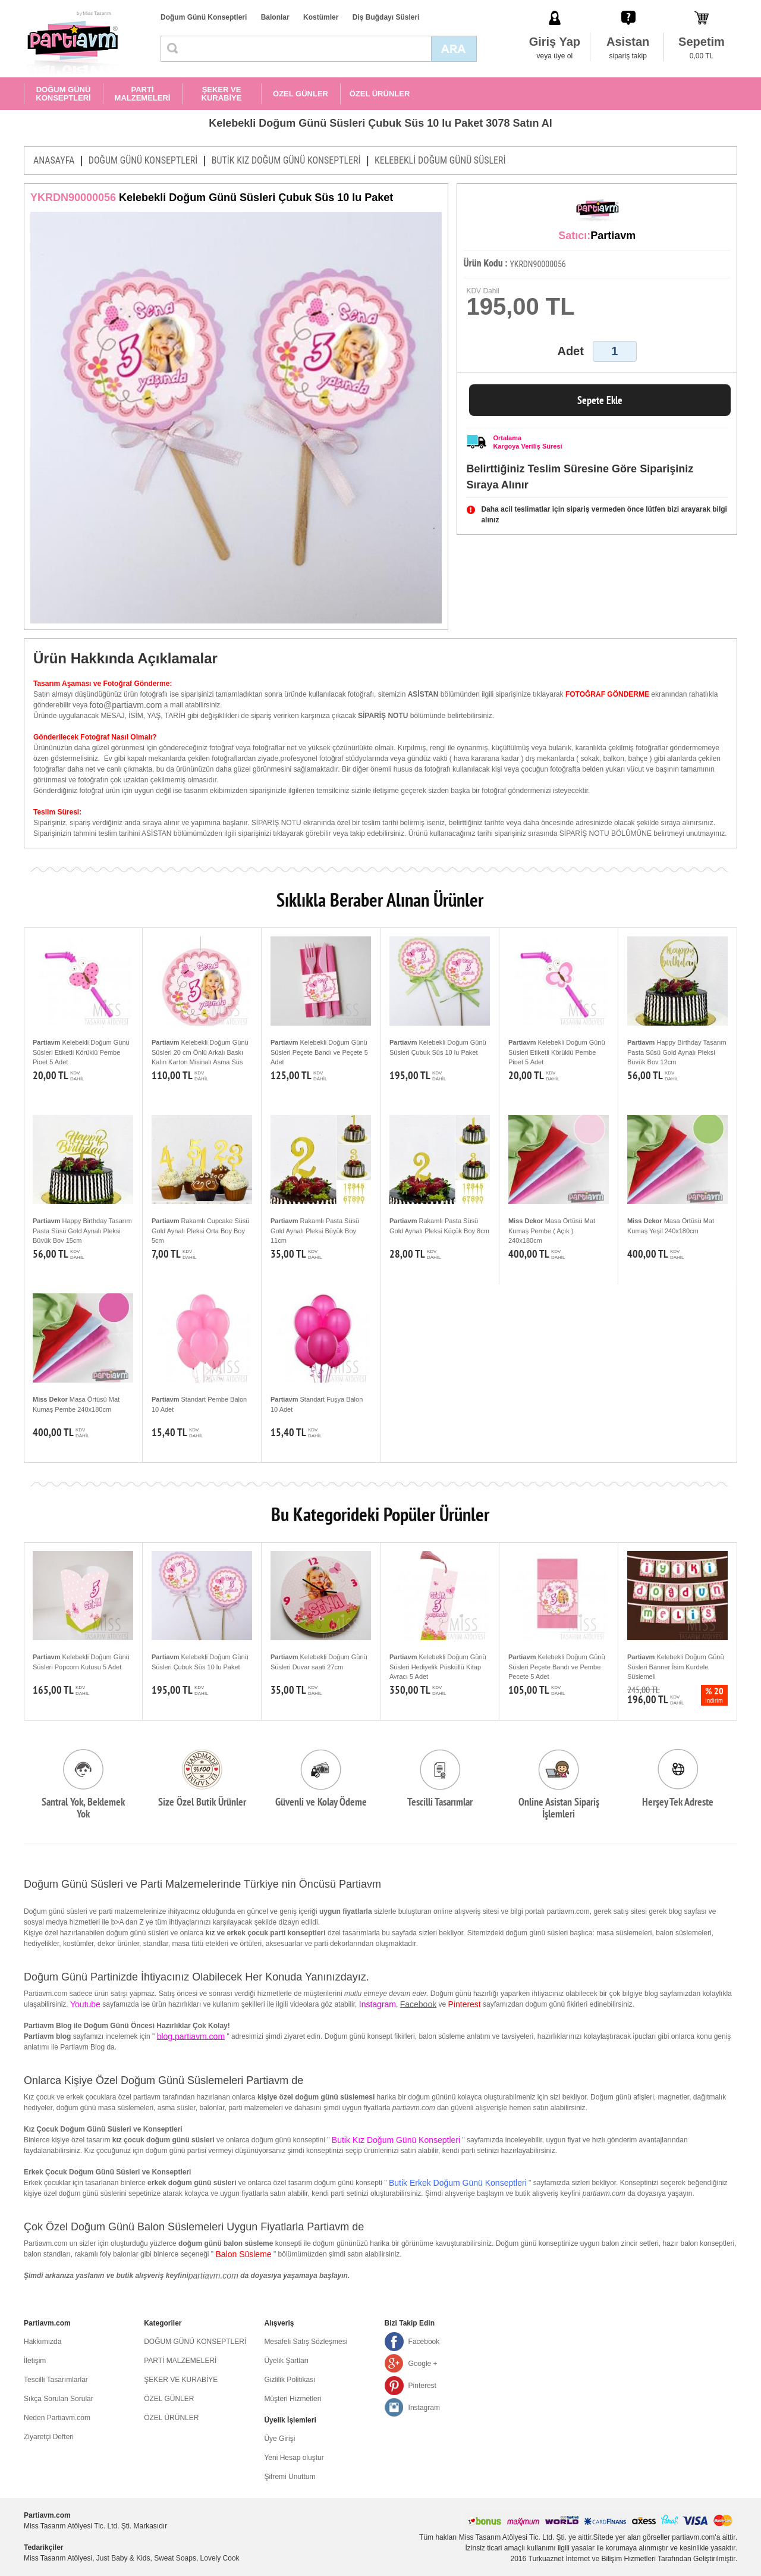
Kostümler (320, 17)
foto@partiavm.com (126, 705)
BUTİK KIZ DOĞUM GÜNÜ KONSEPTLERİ (286, 160)
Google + (423, 2363)
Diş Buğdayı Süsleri (386, 17)
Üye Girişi (279, 2438)
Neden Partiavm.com (57, 2418)
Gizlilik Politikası (289, 2380)
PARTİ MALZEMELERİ (143, 93)
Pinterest (422, 2385)
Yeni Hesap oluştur (293, 2457)
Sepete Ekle (599, 400)
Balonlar (275, 17)
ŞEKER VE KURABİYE (222, 93)
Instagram (424, 2407)
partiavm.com (213, 2275)
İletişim (35, 2360)
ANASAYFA (53, 160)
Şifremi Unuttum (289, 2476)
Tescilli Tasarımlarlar (56, 2380)
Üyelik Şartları (286, 2360)
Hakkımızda (42, 2341)
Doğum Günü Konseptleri (204, 17)
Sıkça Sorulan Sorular (58, 2399)
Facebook (418, 2004)
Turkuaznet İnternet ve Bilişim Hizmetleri (592, 2559)
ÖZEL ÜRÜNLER (380, 93)
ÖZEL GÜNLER (300, 93)
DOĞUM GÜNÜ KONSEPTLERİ (63, 93)
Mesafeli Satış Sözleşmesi (305, 2341)
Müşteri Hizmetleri (292, 2399)
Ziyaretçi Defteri (49, 2437)
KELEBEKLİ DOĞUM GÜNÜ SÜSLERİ (440, 160)
